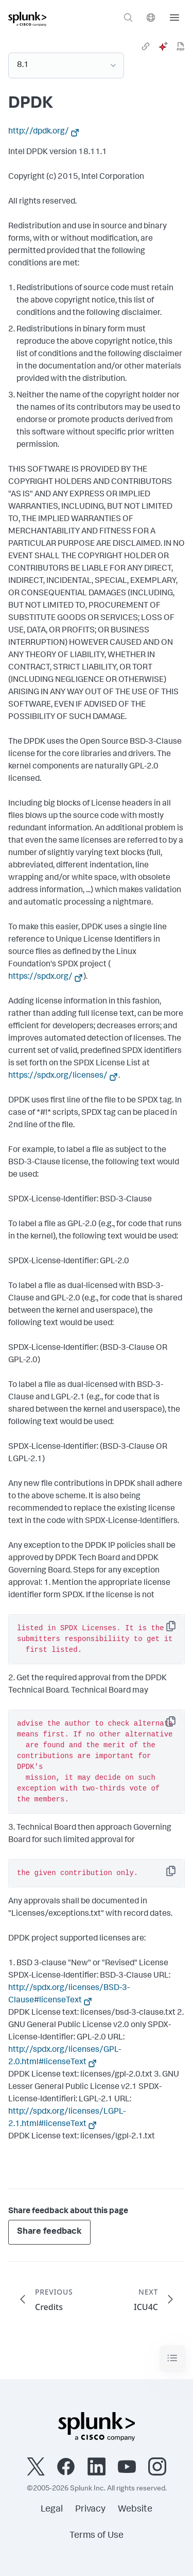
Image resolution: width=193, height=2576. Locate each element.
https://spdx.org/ (40, 977)
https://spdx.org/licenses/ (58, 1076)
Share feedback (49, 2232)
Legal (52, 2509)
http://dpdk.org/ (38, 132)
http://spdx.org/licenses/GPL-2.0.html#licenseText (64, 2056)
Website (135, 2509)
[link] (145, 46)
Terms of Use (96, 2535)
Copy (178, 1629)
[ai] (163, 46)
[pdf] (180, 46)
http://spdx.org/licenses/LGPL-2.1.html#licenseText (67, 2118)
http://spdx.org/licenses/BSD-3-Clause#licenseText (69, 1994)
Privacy (90, 2509)
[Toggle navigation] (172, 2358)
